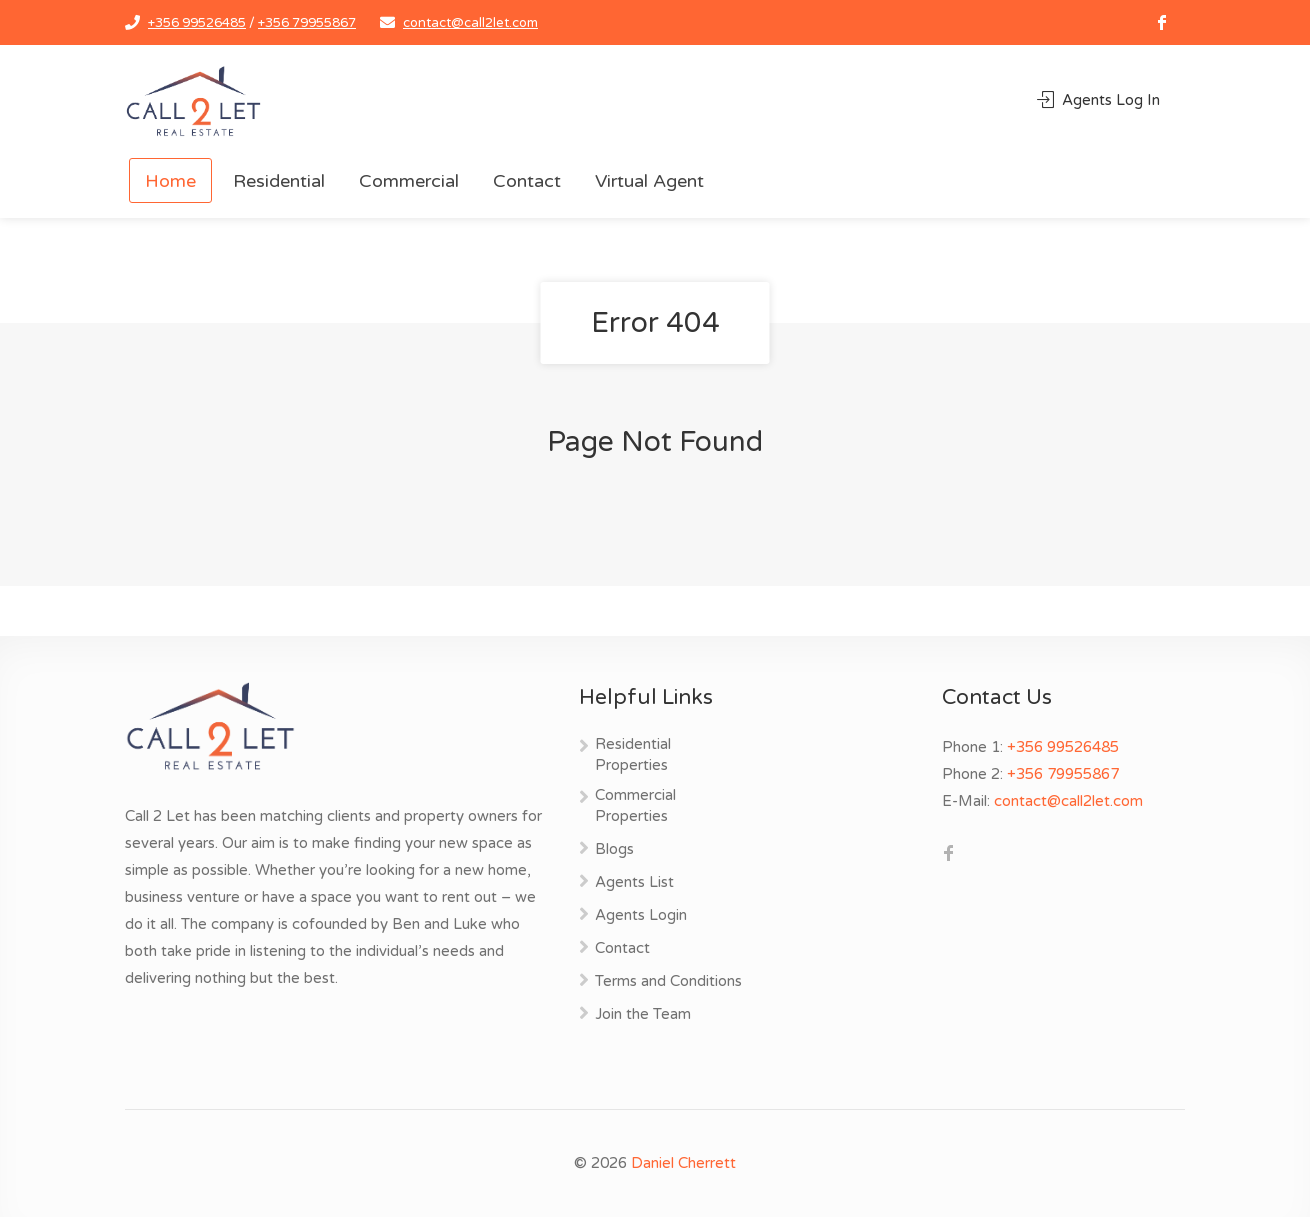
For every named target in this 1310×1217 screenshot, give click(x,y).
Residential (279, 181)
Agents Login (641, 915)
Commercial (409, 181)
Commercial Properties (635, 805)
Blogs (614, 849)
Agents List (634, 882)
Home (170, 181)
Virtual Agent (649, 181)
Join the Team (643, 1014)
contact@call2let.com (470, 23)
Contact (527, 181)
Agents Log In (1098, 100)
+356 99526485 (197, 23)
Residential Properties (633, 754)
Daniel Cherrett (683, 1163)
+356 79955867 (307, 23)
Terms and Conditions (668, 981)
